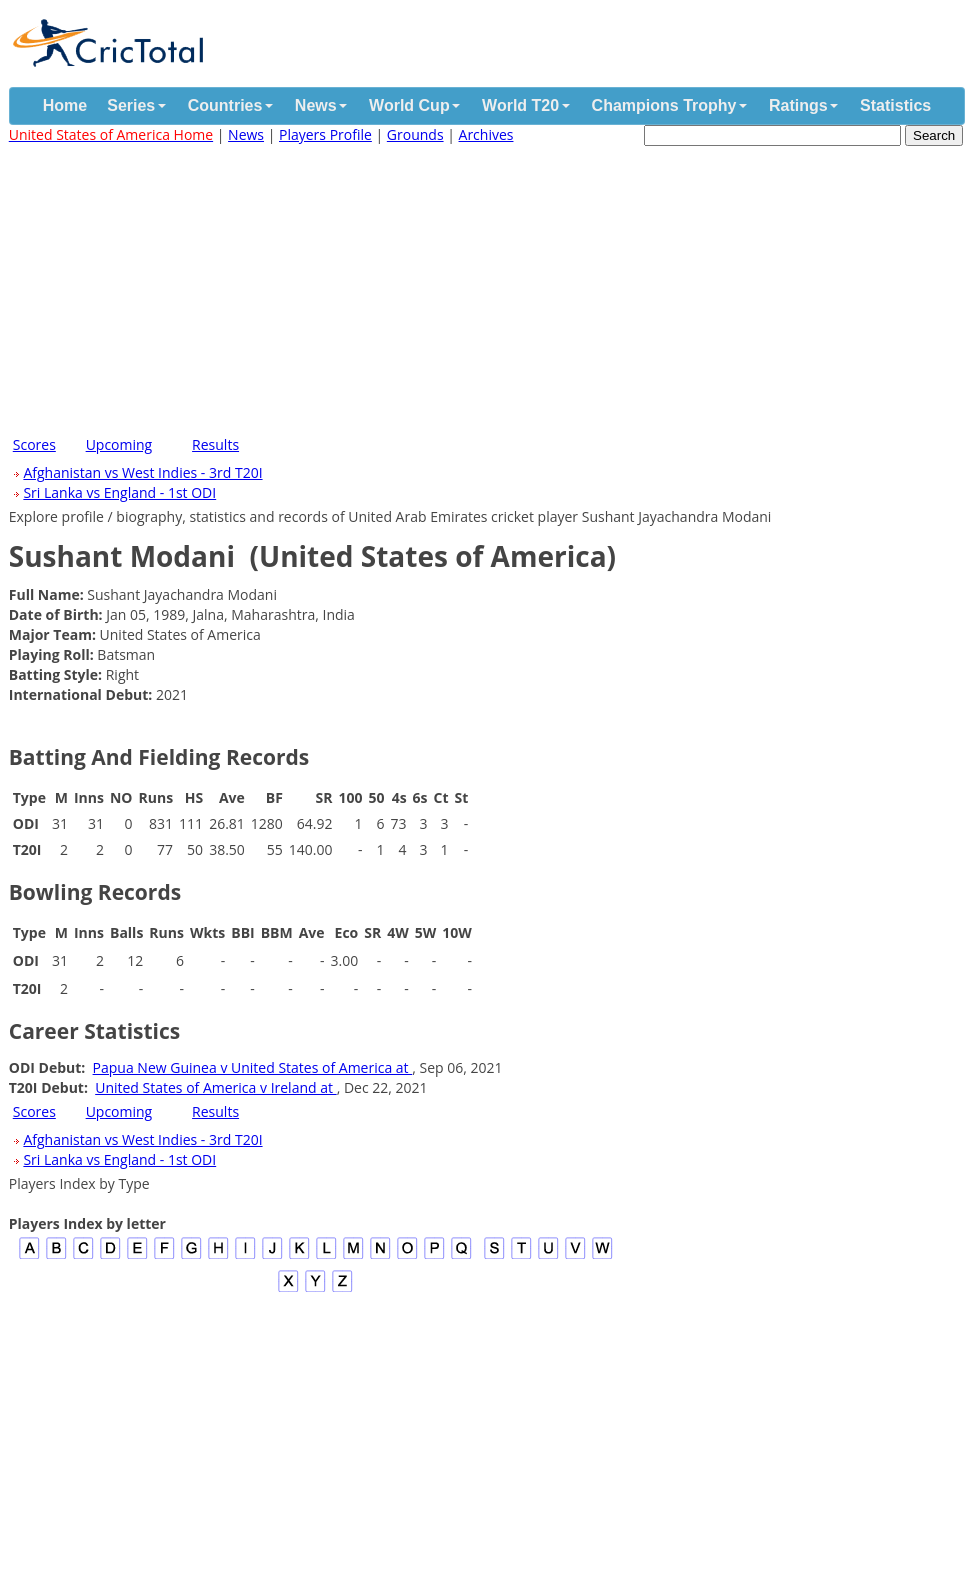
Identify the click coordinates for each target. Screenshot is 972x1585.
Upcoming (119, 444)
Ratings (798, 105)
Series (131, 105)
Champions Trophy (664, 105)
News (316, 105)
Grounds (415, 134)
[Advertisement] (486, 286)
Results (215, 444)
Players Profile (325, 134)
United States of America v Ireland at (215, 1087)
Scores (34, 444)
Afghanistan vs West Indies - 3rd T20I (142, 472)
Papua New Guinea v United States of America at (253, 1067)
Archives (486, 134)
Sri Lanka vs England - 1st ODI (119, 492)
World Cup (409, 105)
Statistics (895, 105)
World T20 (520, 105)
